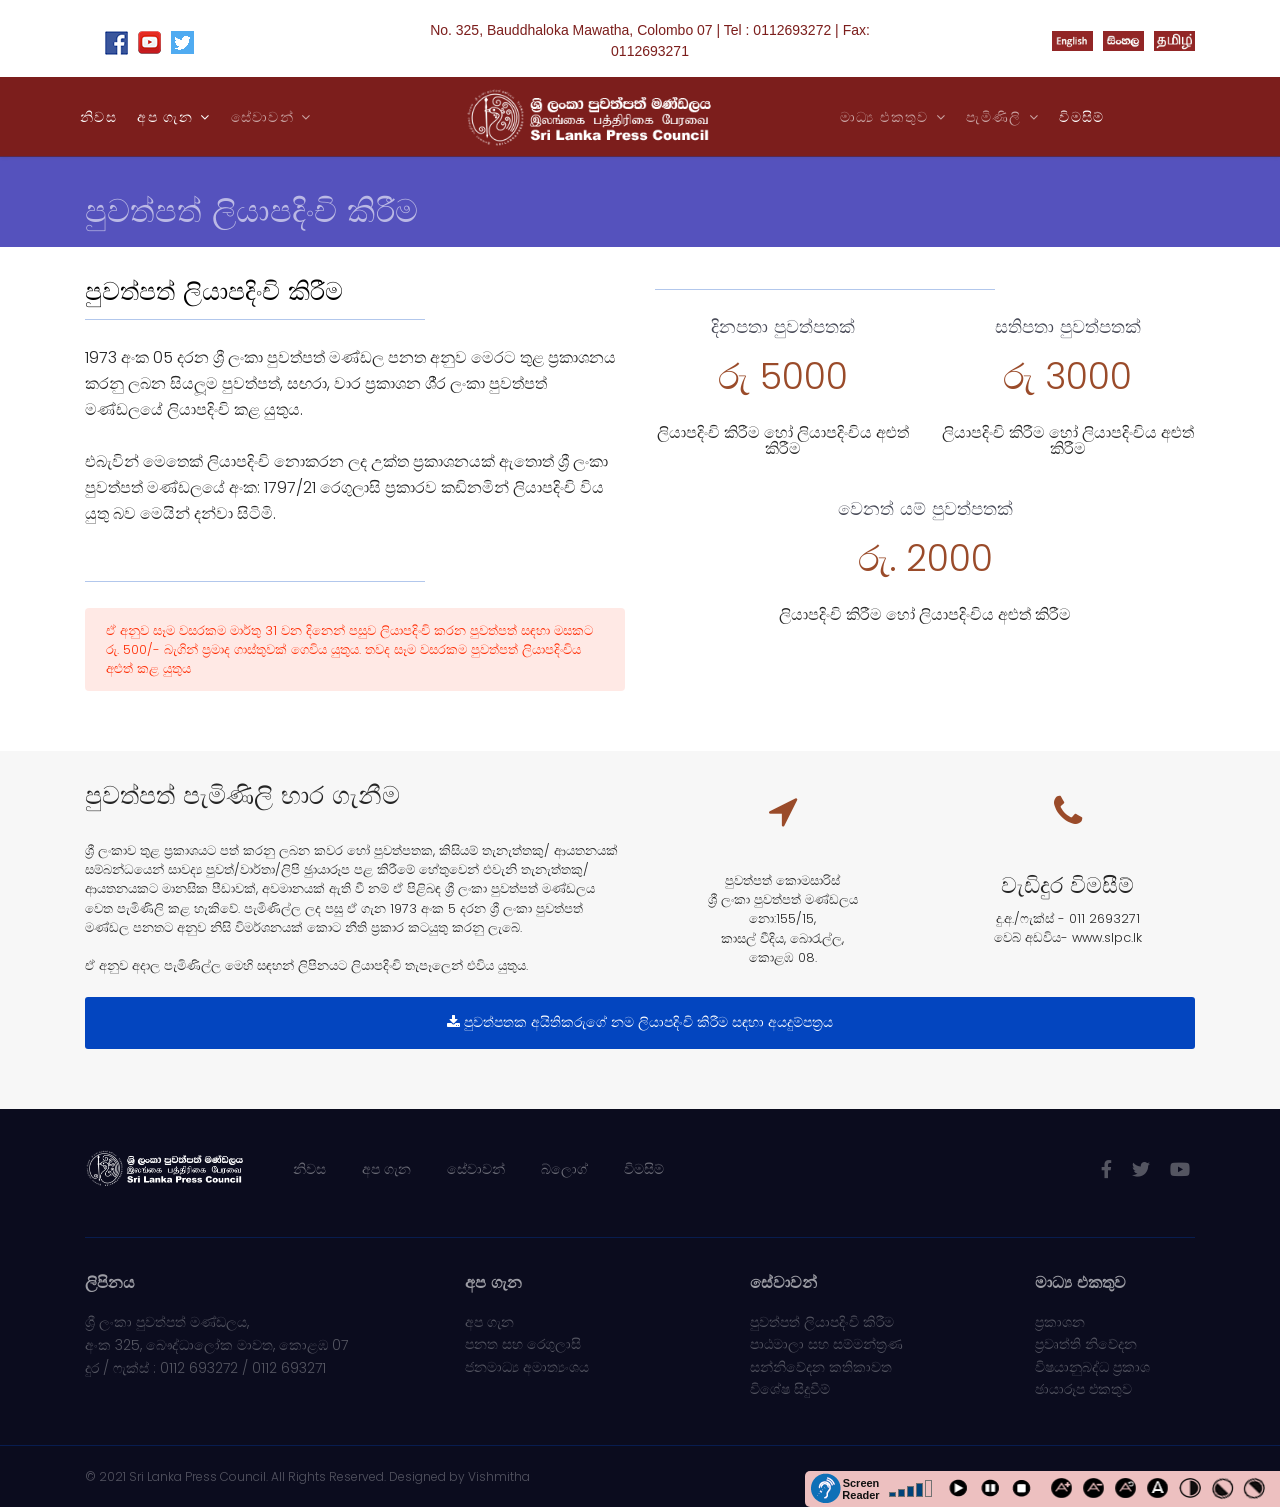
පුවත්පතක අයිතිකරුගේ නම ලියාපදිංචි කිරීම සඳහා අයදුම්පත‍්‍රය (640, 1022)
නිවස (98, 117)
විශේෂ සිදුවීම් (790, 1389)
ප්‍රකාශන (1060, 1322)
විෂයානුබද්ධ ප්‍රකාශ (1092, 1367)
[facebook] (1106, 1169)
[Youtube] (1180, 1169)
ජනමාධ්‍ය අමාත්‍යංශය (527, 1367)
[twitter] (1141, 1169)
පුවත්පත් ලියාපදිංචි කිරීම (822, 1322)
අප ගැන (165, 117)
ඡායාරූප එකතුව (1083, 1389)
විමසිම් (1082, 117)
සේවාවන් (476, 1169)
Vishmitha (499, 1476)
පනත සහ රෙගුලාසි (523, 1344)
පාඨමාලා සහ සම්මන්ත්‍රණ (826, 1344)
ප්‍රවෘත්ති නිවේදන (1086, 1344)
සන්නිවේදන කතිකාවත (821, 1367)
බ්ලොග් (564, 1169)
